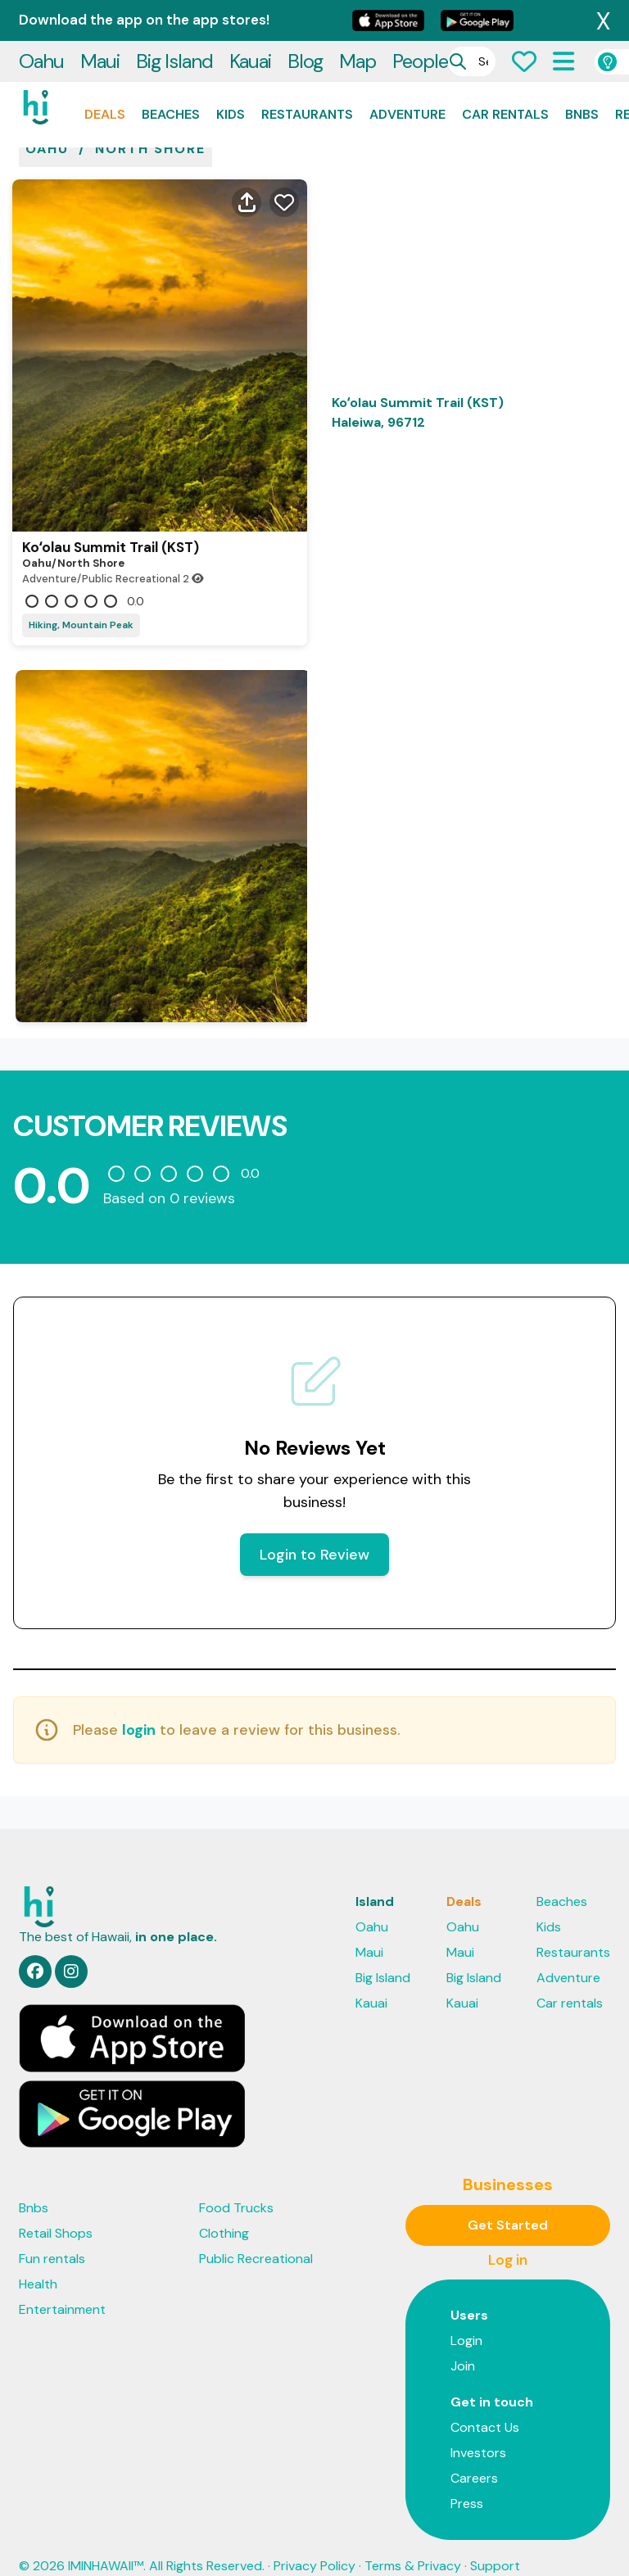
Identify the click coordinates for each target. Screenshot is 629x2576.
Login (466, 2316)
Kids (230, 73)
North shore (150, 124)
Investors (478, 2428)
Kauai (250, 20)
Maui (100, 20)
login (139, 1705)
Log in (507, 2235)
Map (357, 20)
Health (38, 2259)
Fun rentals (52, 2234)
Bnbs (582, 73)
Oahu (41, 20)
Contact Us (484, 2402)
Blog (305, 20)
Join (462, 2341)
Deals (104, 73)
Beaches (171, 73)
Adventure (407, 73)
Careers (474, 2453)
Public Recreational (256, 2234)
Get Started (508, 2200)
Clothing (224, 2208)
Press (466, 2479)
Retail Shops (56, 2208)
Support (495, 2541)
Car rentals (505, 73)
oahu (47, 124)
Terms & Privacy (412, 2541)
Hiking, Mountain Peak (81, 600)
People (420, 20)
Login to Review (314, 1530)
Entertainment (62, 2284)
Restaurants (307, 73)
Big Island (174, 20)
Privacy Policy (314, 2541)
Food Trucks (236, 2183)
